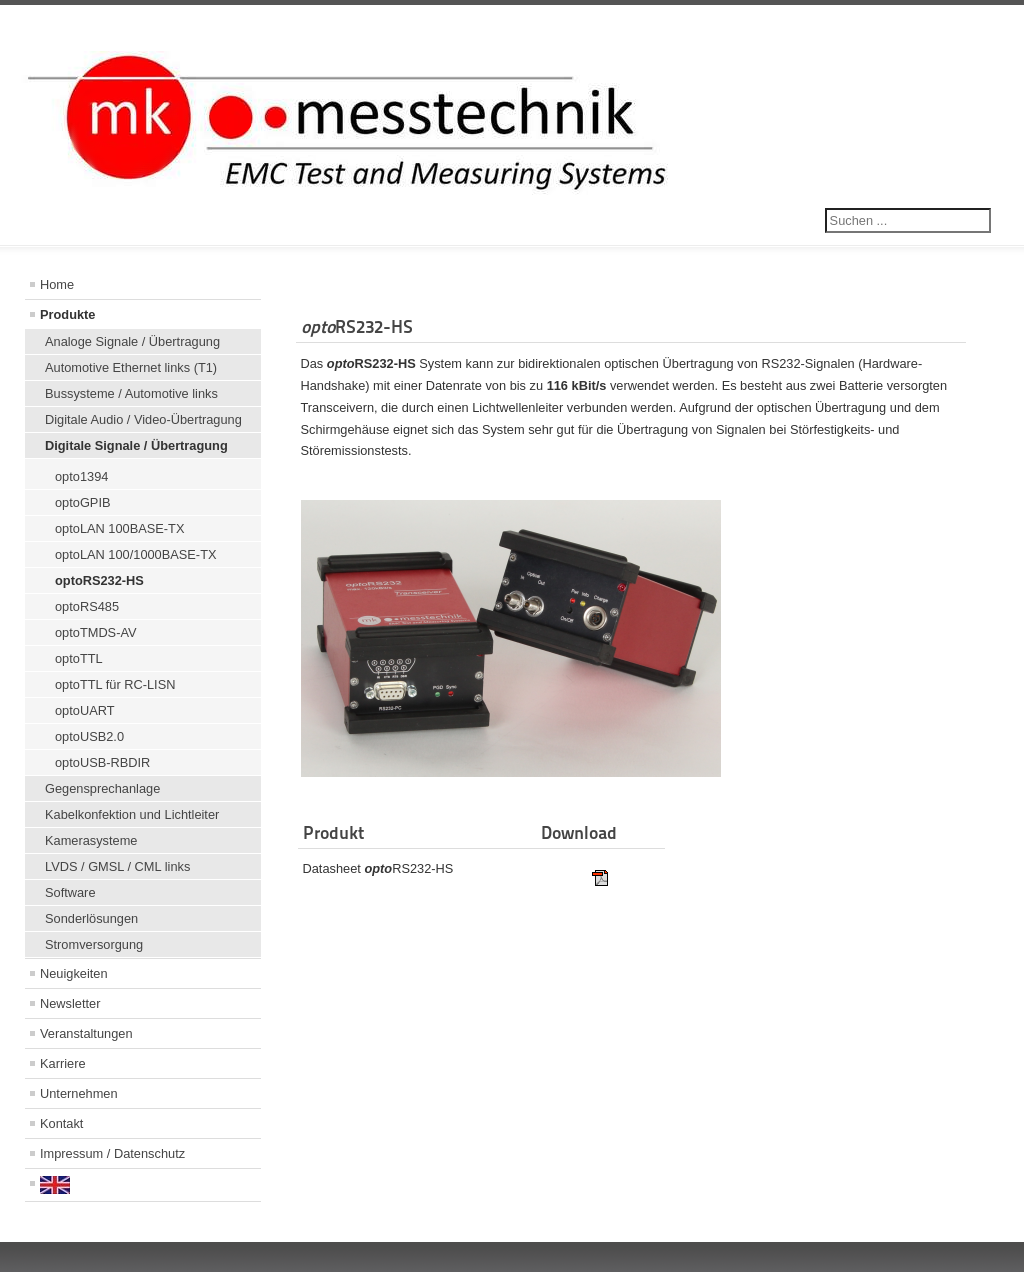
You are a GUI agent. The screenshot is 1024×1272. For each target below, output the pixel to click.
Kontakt (61, 1123)
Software (70, 892)
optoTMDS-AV (96, 632)
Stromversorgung (94, 944)
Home (57, 284)
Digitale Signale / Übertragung (136, 445)
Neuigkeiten (74, 973)
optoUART (85, 710)
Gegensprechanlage (102, 788)
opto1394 (81, 476)
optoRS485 (87, 606)
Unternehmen (79, 1093)
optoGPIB (83, 502)
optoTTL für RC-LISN (115, 684)
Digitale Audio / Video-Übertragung (143, 419)
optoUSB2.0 (89, 736)
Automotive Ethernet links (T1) (131, 367)
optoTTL (79, 658)
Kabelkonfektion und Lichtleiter (132, 814)
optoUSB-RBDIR (102, 762)
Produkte (67, 314)
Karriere (63, 1063)
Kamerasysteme (91, 840)
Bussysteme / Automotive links (131, 393)
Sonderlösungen (91, 918)
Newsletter (70, 1003)
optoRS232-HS (99, 580)
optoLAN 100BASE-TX (119, 528)
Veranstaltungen (86, 1033)
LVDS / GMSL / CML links (117, 866)
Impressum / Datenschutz (112, 1153)
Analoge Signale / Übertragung (132, 341)
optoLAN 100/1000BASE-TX (136, 554)
